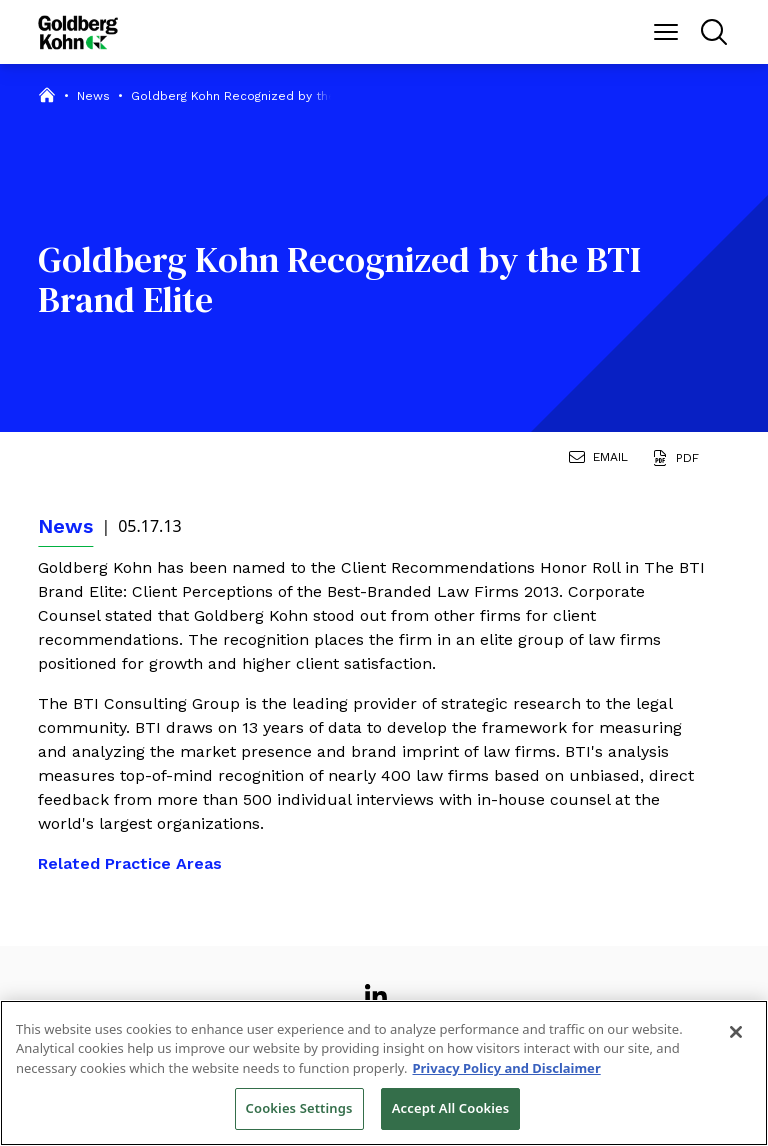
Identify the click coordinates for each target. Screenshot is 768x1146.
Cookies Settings (299, 1108)
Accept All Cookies (451, 1108)
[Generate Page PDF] (679, 460)
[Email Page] (602, 460)
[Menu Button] (666, 32)
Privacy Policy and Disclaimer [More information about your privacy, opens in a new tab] (506, 1068)
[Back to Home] (78, 32)
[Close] (736, 1032)
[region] (384, 1073)
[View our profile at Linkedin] (376, 988)
